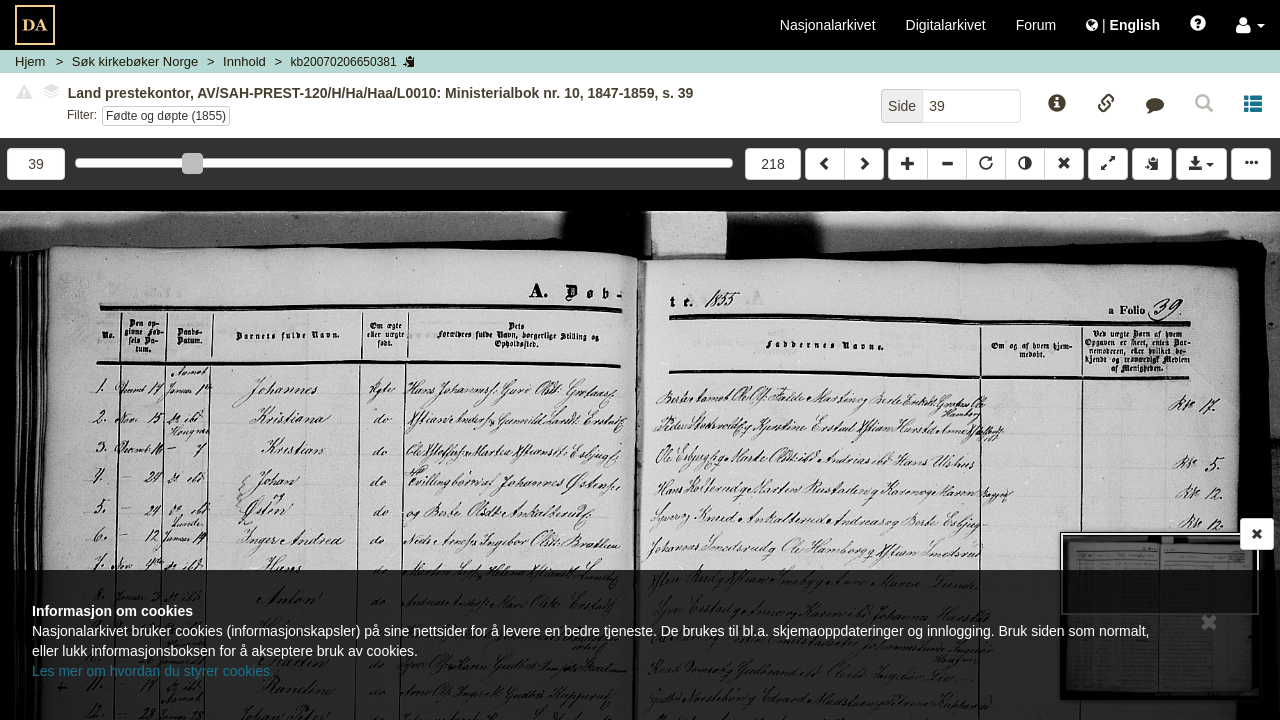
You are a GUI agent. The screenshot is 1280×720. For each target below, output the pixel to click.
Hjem (30, 61)
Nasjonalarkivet (828, 25)
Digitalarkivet (946, 25)
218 (772, 164)
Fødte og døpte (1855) (166, 116)
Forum (1036, 25)
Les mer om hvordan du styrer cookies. (153, 671)
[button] (1250, 25)
